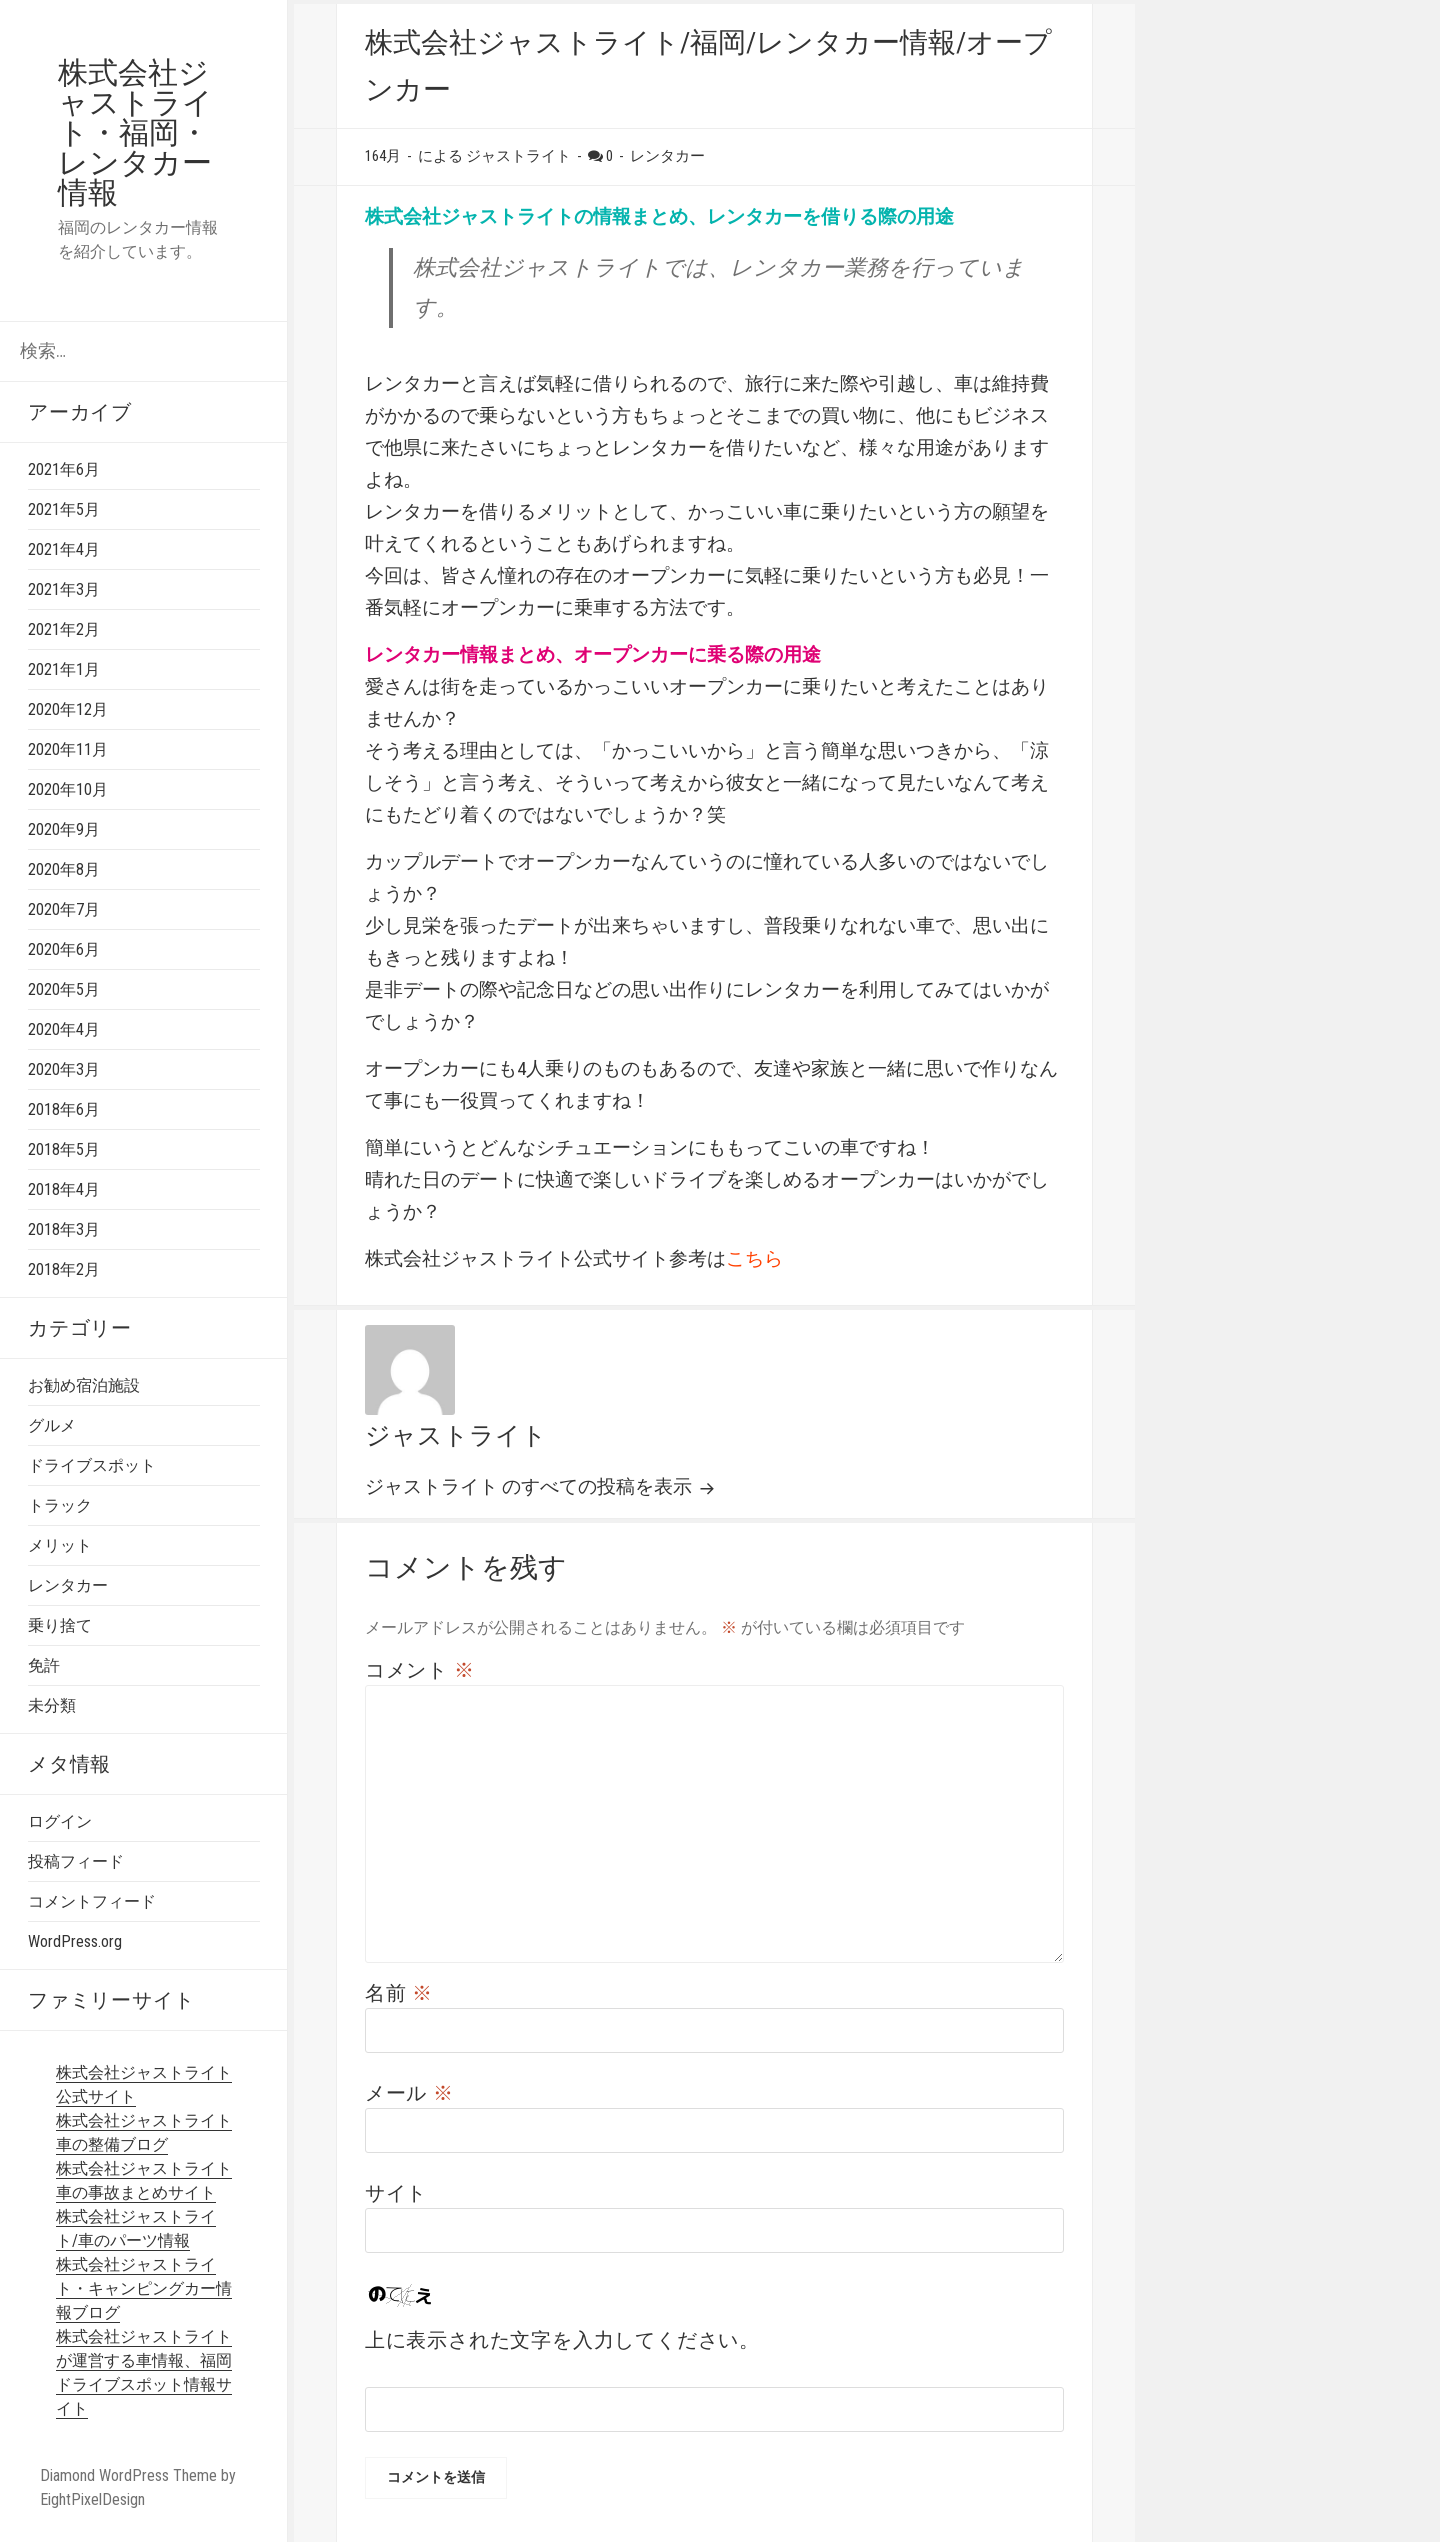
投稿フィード (76, 1861)
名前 (399, 1993)
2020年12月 (68, 709)
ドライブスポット (92, 1465)
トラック (60, 1505)
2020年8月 (64, 869)
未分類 (52, 1705)
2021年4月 (64, 549)
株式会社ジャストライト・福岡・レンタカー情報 (135, 132)
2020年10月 (68, 789)
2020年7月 (64, 909)
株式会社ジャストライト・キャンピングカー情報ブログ (144, 2288)
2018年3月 (64, 1229)
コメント (420, 1670)
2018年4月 (64, 1189)
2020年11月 (68, 749)
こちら (754, 1258)
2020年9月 (64, 829)
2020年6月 (64, 949)
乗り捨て (60, 1625)
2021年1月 (64, 669)
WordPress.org (75, 1941)
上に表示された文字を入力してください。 (562, 2340)
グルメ (52, 1425)
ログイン (60, 1821)
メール (409, 2093)
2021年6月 (64, 469)
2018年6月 (64, 1109)
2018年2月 (64, 1269)
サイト (396, 2193)
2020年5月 (64, 989)
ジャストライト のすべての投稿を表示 (530, 1486)
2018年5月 (64, 1149)
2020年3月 (64, 1069)
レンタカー (68, 1585)
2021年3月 (64, 589)
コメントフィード (92, 1901)
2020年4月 (64, 1029)
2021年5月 (64, 509)
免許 (44, 1665)
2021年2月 (64, 629)
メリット (60, 1545)
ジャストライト (456, 1435)
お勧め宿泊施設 (84, 1385)
